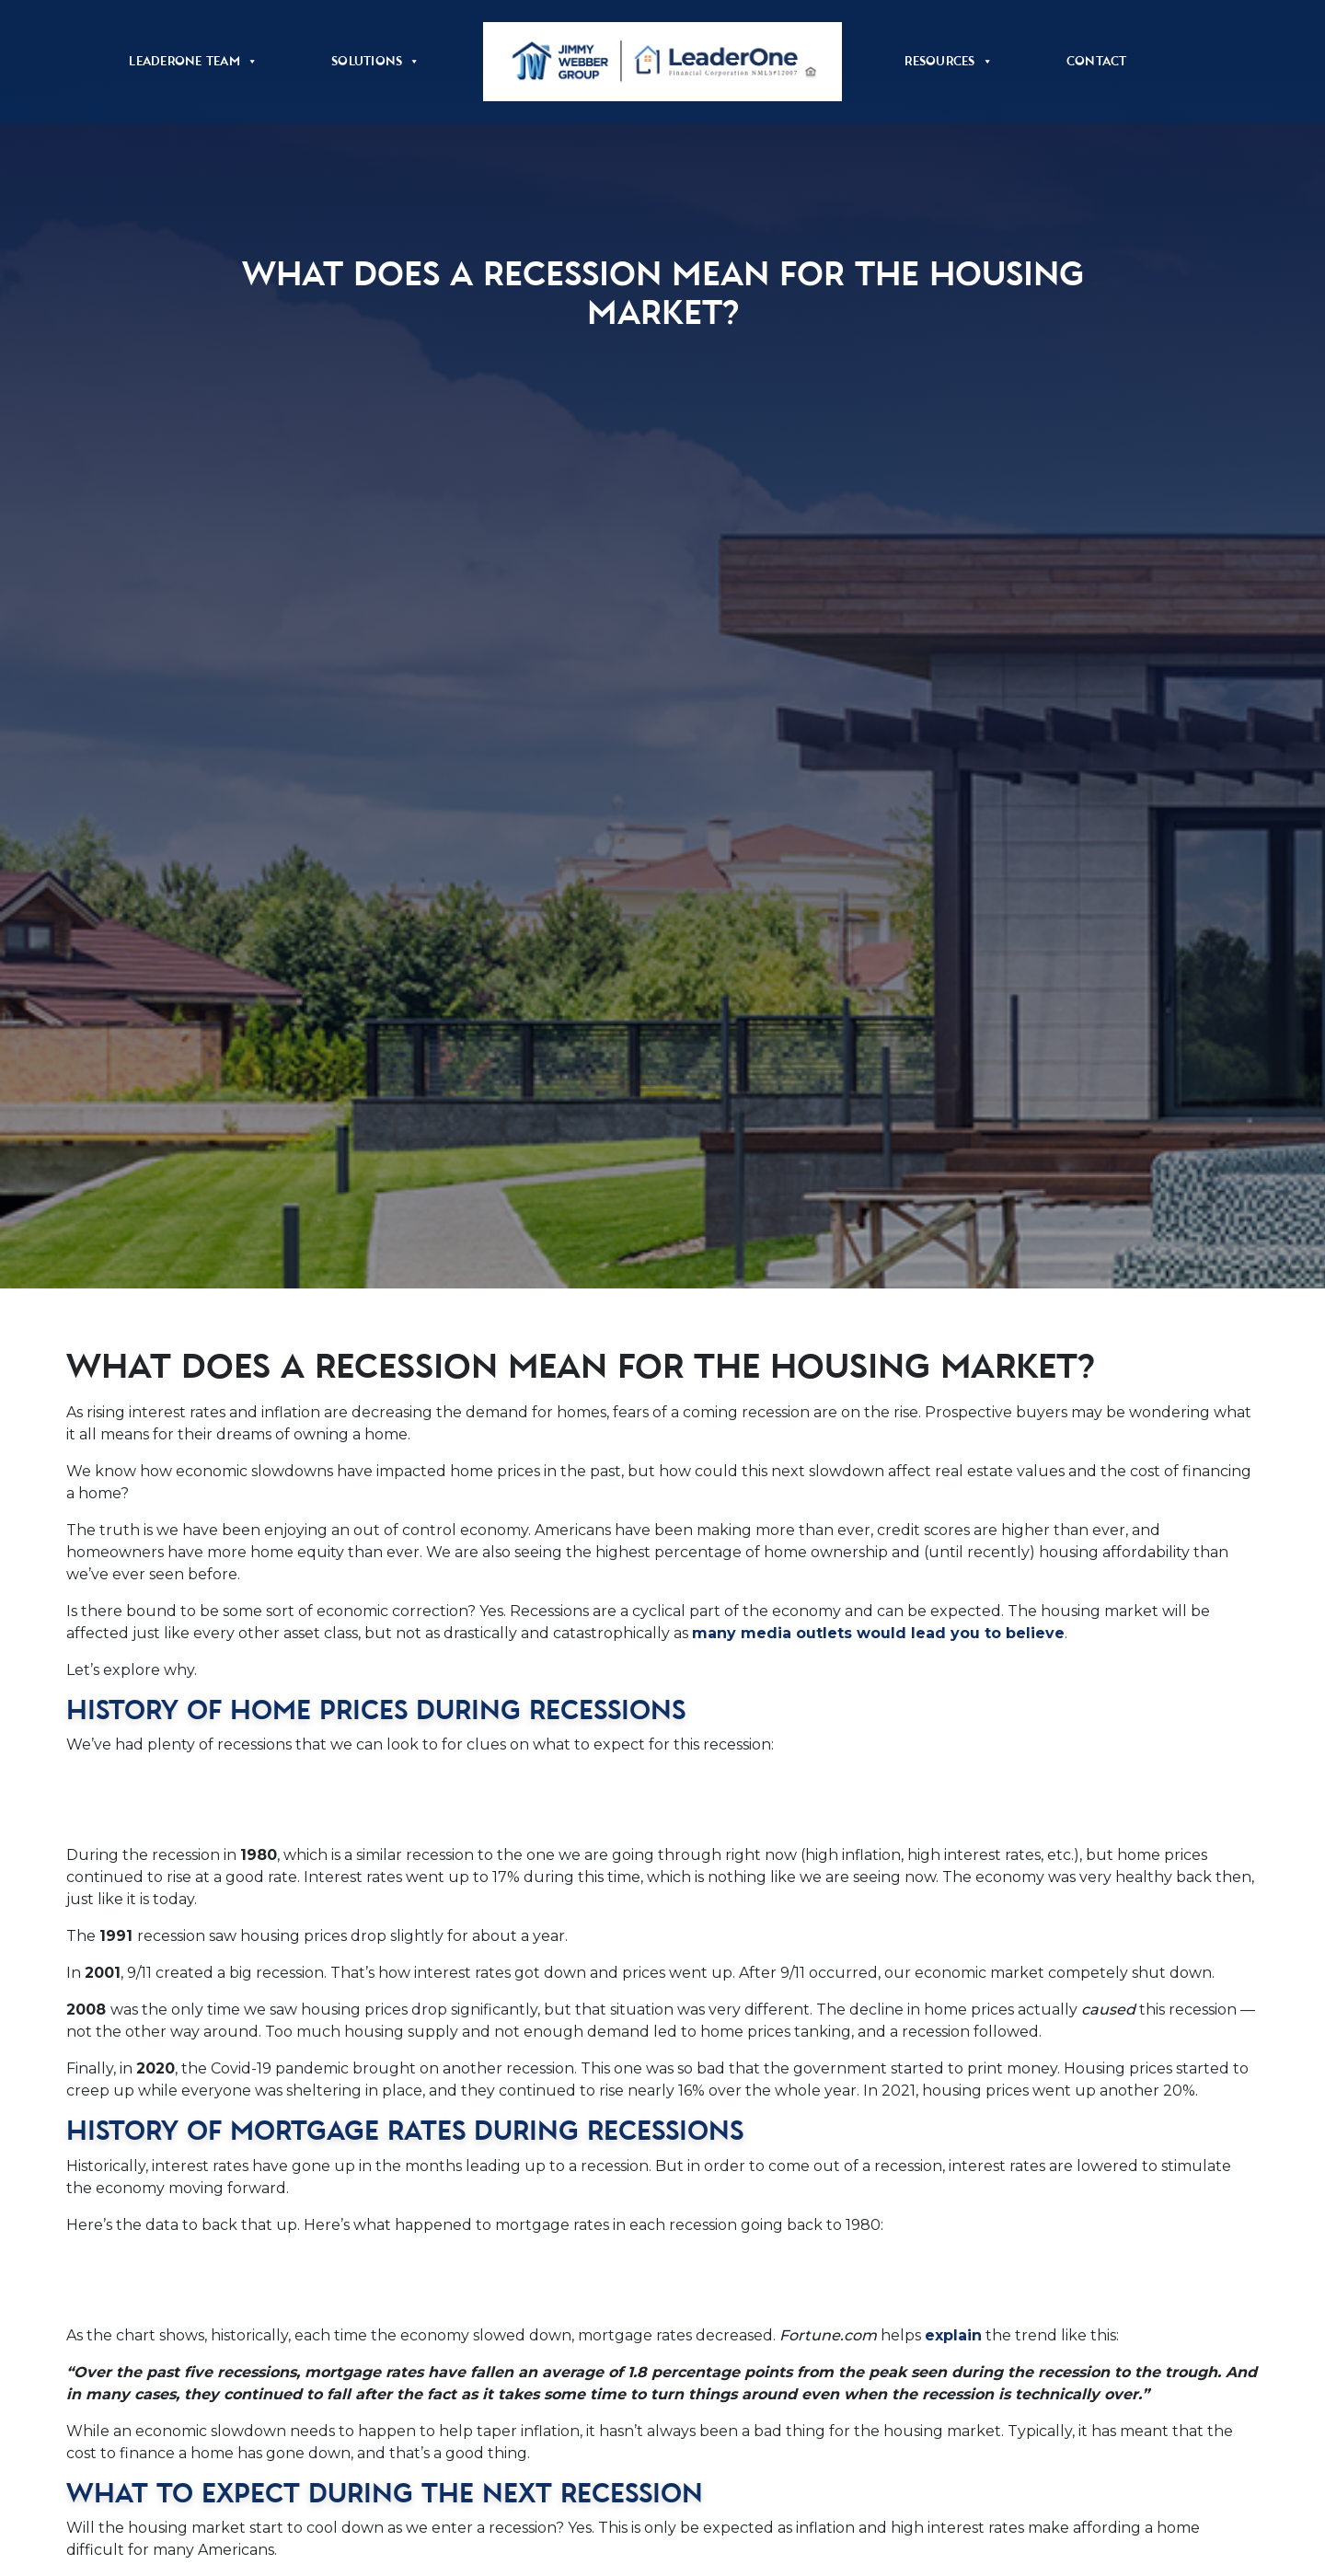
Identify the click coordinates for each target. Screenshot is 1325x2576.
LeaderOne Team (193, 61)
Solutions (376, 61)
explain (953, 2335)
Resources (948, 61)
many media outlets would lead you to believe (878, 1633)
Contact (1096, 61)
